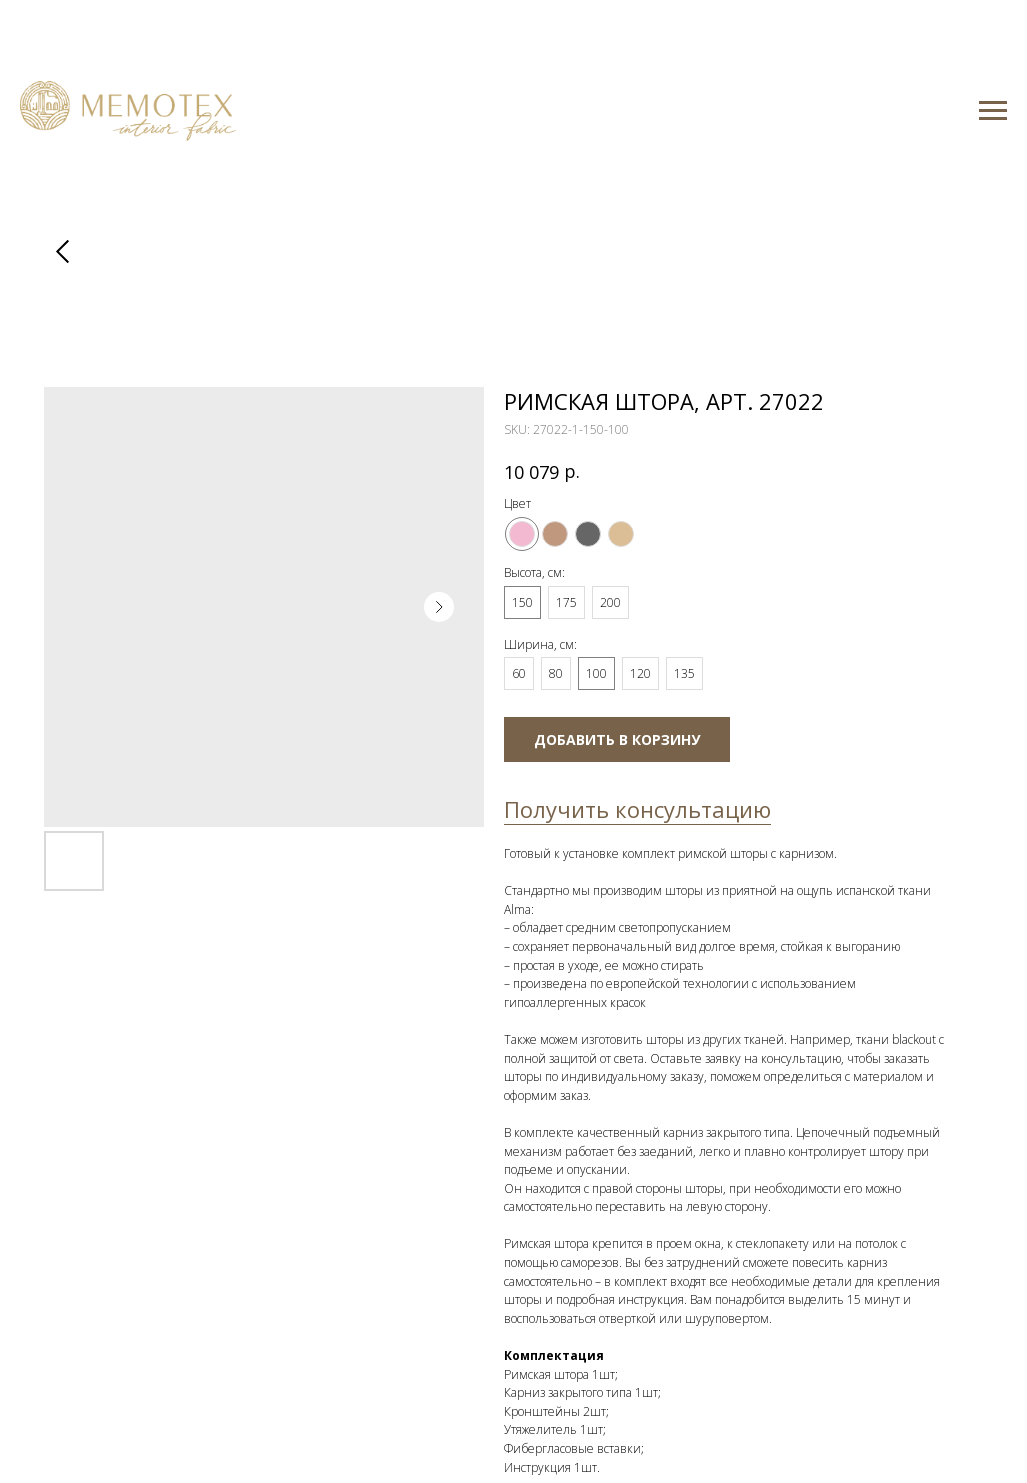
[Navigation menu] (993, 111)
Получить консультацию (637, 809)
